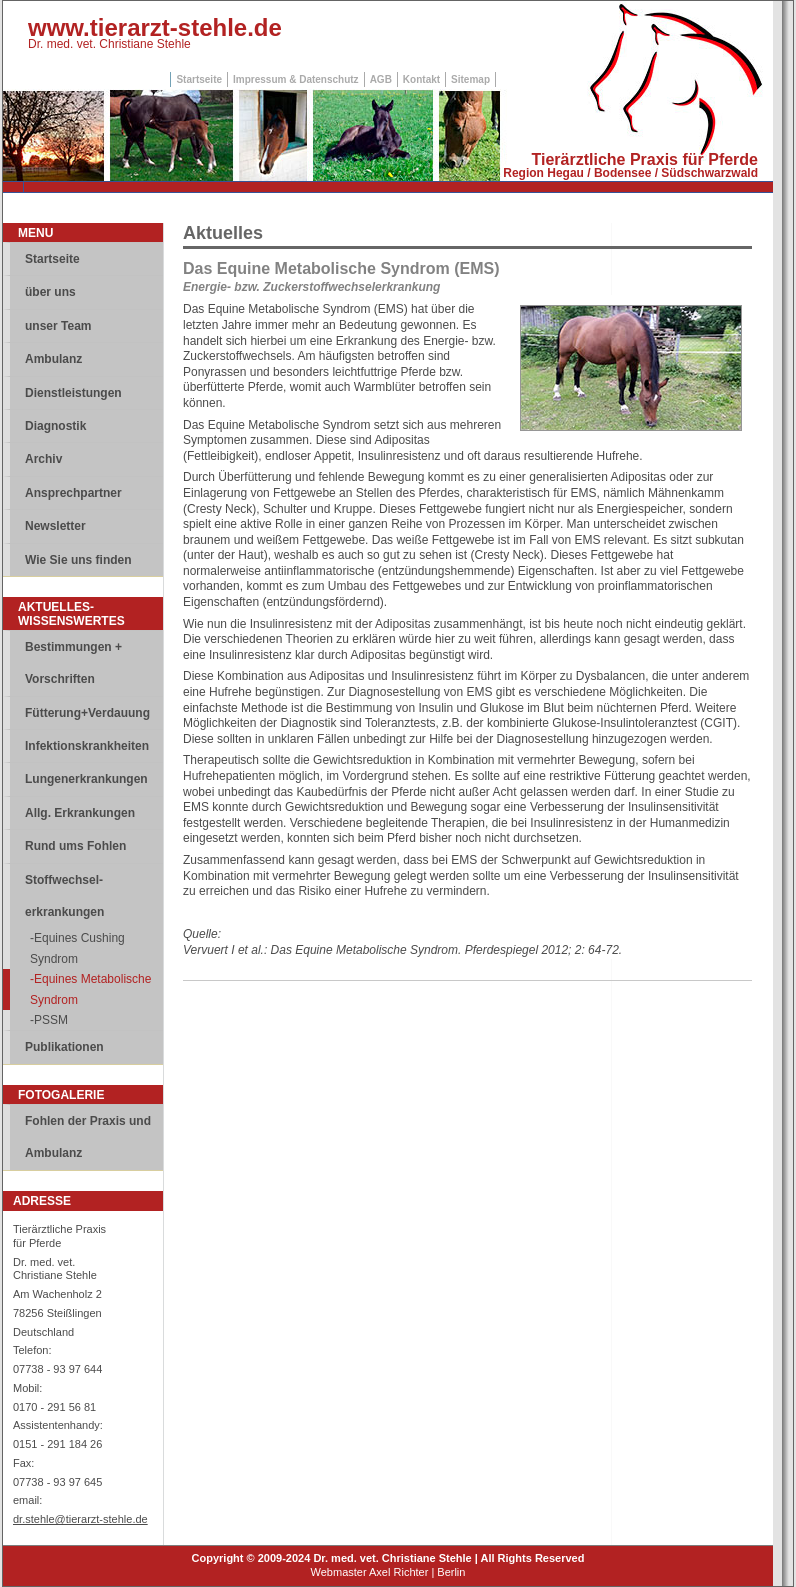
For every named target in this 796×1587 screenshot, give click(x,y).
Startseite (199, 79)
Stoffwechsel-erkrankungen (64, 896)
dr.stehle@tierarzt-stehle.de (80, 1519)
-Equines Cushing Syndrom (77, 948)
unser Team (58, 326)
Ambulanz (53, 359)
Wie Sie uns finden (78, 560)
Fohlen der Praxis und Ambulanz (88, 1137)
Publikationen (64, 1047)
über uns (50, 292)
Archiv (43, 459)
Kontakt (421, 79)
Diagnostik (55, 426)
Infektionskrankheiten (87, 746)
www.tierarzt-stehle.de (155, 27)
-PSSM (49, 1020)
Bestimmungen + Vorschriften (73, 663)
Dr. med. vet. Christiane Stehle (109, 44)
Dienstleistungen (73, 393)
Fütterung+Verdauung (87, 713)
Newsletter (55, 526)
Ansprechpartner (73, 493)
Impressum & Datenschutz (296, 79)
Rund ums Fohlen (75, 846)
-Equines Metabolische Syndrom (90, 989)
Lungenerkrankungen (86, 779)
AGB (381, 79)
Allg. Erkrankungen (80, 813)
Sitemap (470, 79)
